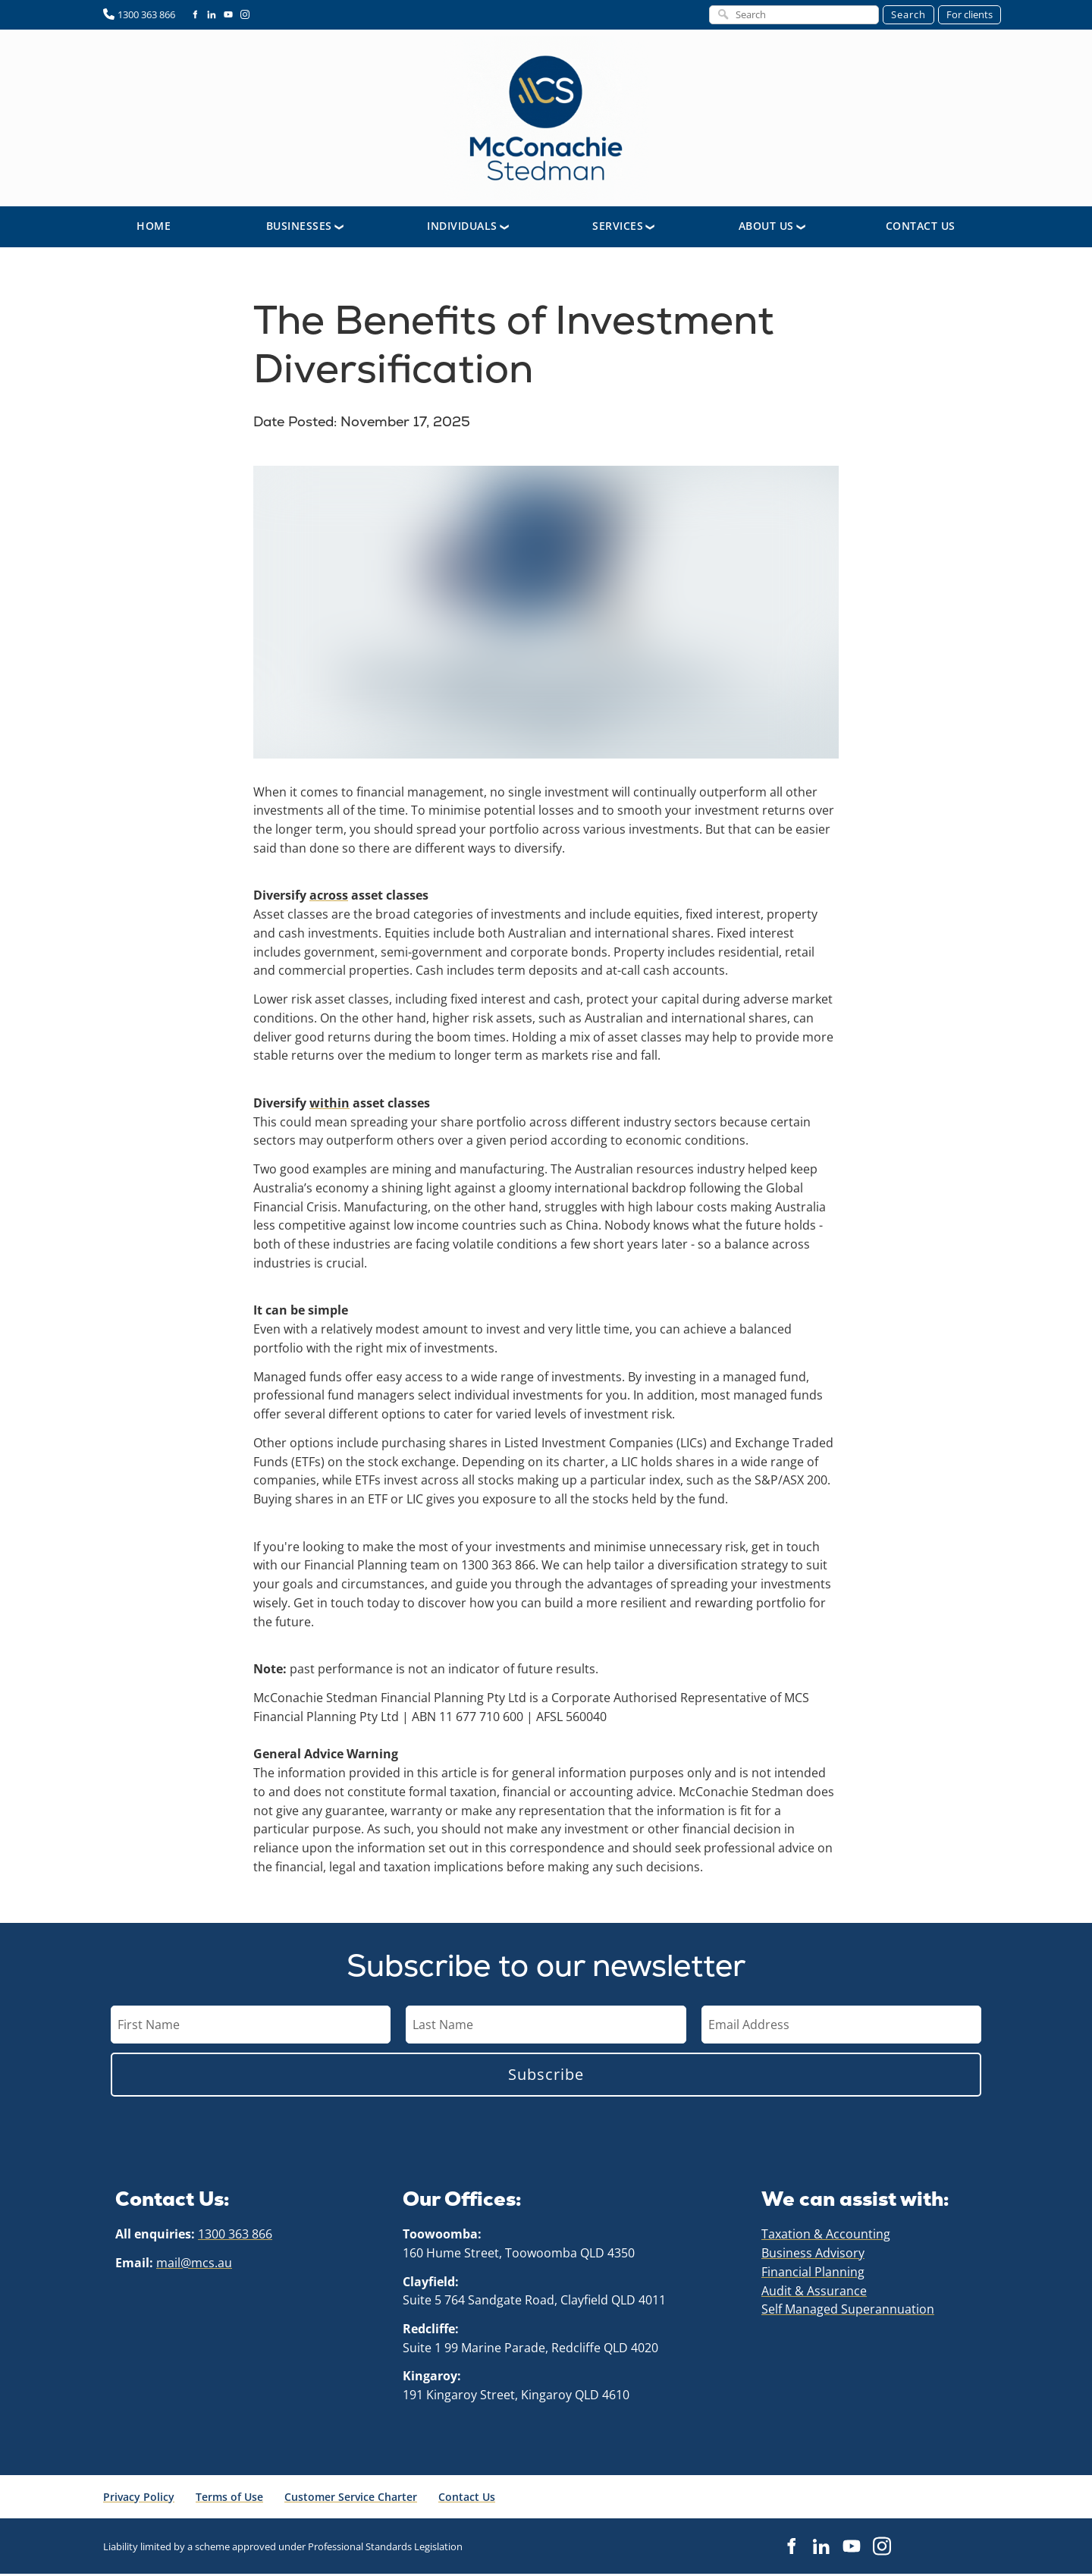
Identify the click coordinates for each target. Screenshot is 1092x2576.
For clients (969, 14)
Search (908, 14)
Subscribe (546, 2076)
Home (153, 228)
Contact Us (921, 228)
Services (617, 228)
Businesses (299, 228)
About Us (766, 228)
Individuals (462, 228)
